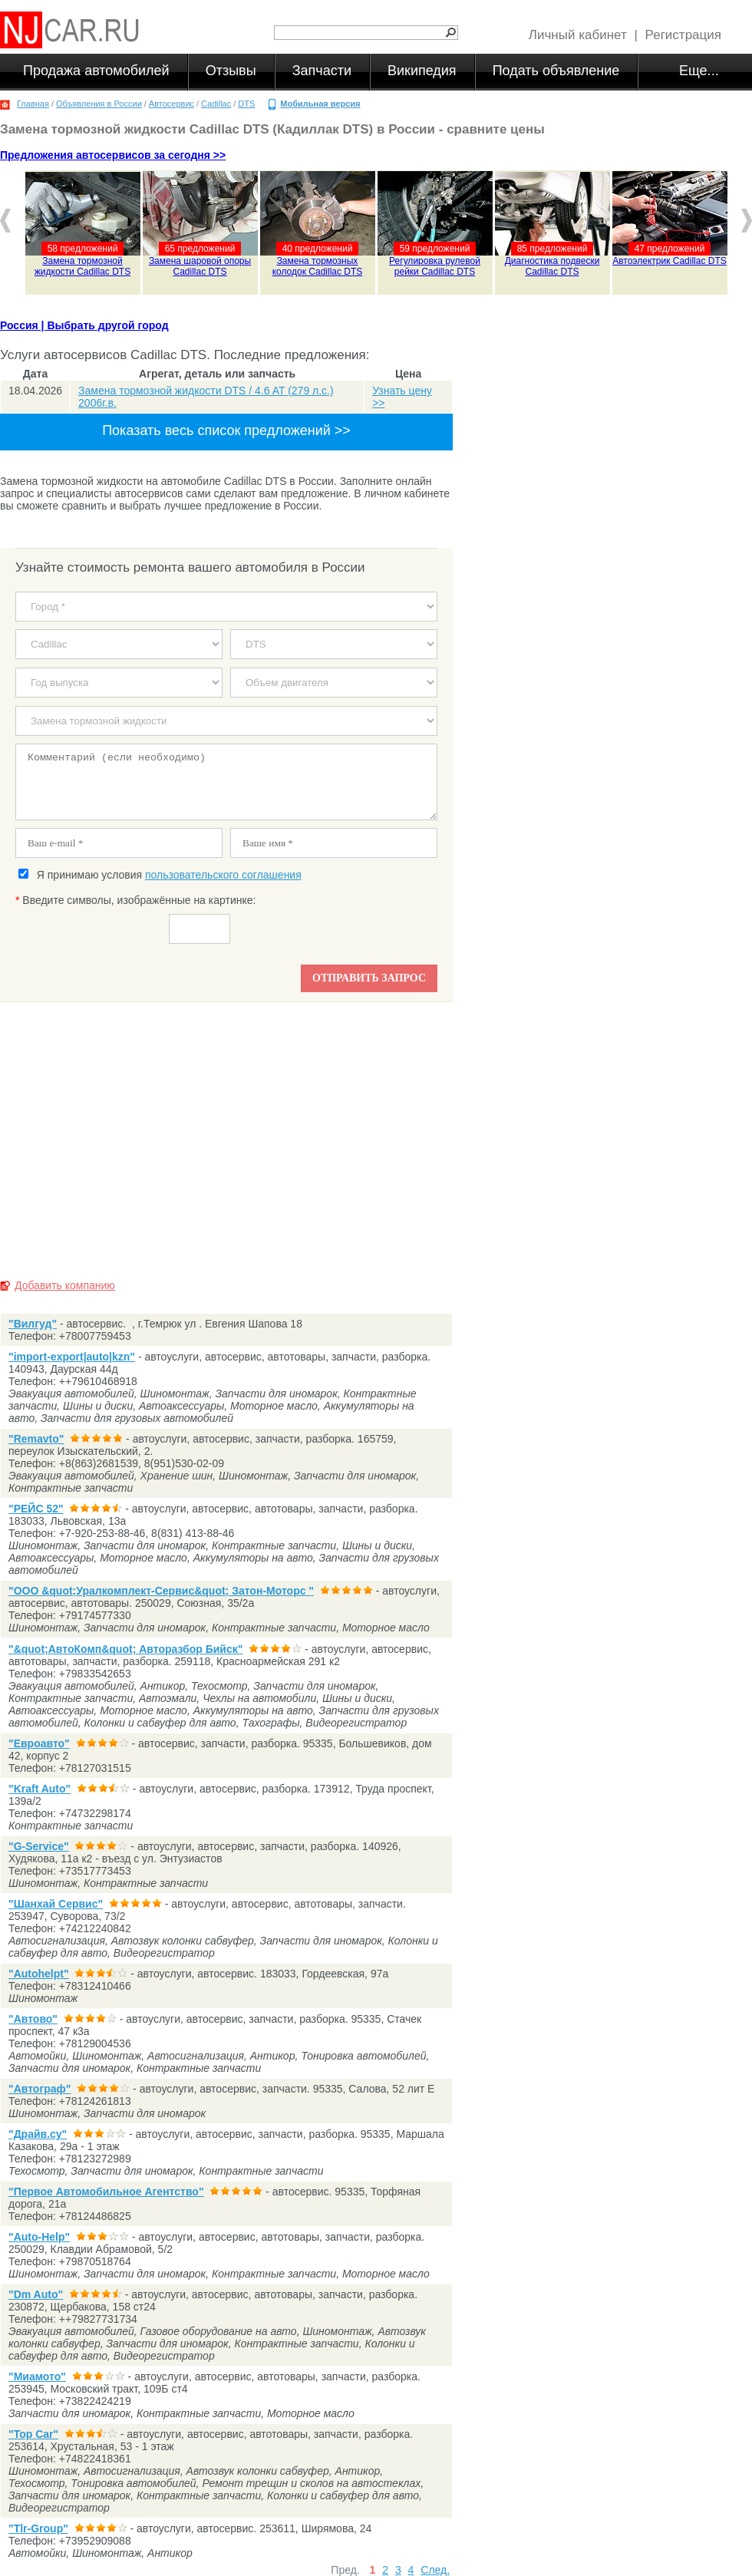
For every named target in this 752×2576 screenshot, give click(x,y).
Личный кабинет (578, 35)
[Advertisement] (226, 1134)
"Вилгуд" (32, 1324)
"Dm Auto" (35, 2294)
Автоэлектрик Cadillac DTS (669, 261)
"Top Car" (33, 2434)
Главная (33, 103)
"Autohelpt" (38, 1973)
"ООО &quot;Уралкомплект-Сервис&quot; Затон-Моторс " (161, 1591)
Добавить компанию (65, 1285)
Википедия (422, 70)
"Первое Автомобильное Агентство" (106, 2191)
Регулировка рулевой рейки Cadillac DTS (434, 266)
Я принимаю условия (160, 875)
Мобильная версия (320, 103)
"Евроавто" (39, 1743)
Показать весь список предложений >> (226, 430)
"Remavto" (36, 1439)
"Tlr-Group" (38, 2528)
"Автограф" (39, 2089)
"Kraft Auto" (39, 1789)
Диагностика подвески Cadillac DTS (552, 266)
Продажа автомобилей (96, 70)
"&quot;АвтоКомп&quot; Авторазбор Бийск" (125, 1649)
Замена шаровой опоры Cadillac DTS (200, 266)
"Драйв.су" (37, 2134)
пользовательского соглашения (223, 875)
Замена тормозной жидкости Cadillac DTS (82, 266)
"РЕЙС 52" (36, 1508)
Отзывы (231, 70)
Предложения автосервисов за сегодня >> (113, 155)
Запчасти (321, 70)
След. (435, 2570)
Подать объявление (556, 70)
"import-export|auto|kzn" (71, 1357)
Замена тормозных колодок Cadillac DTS (317, 266)
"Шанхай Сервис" (55, 1904)
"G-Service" (38, 1846)
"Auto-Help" (39, 2237)
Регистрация (683, 35)
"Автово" (33, 2019)
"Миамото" (37, 2376)
